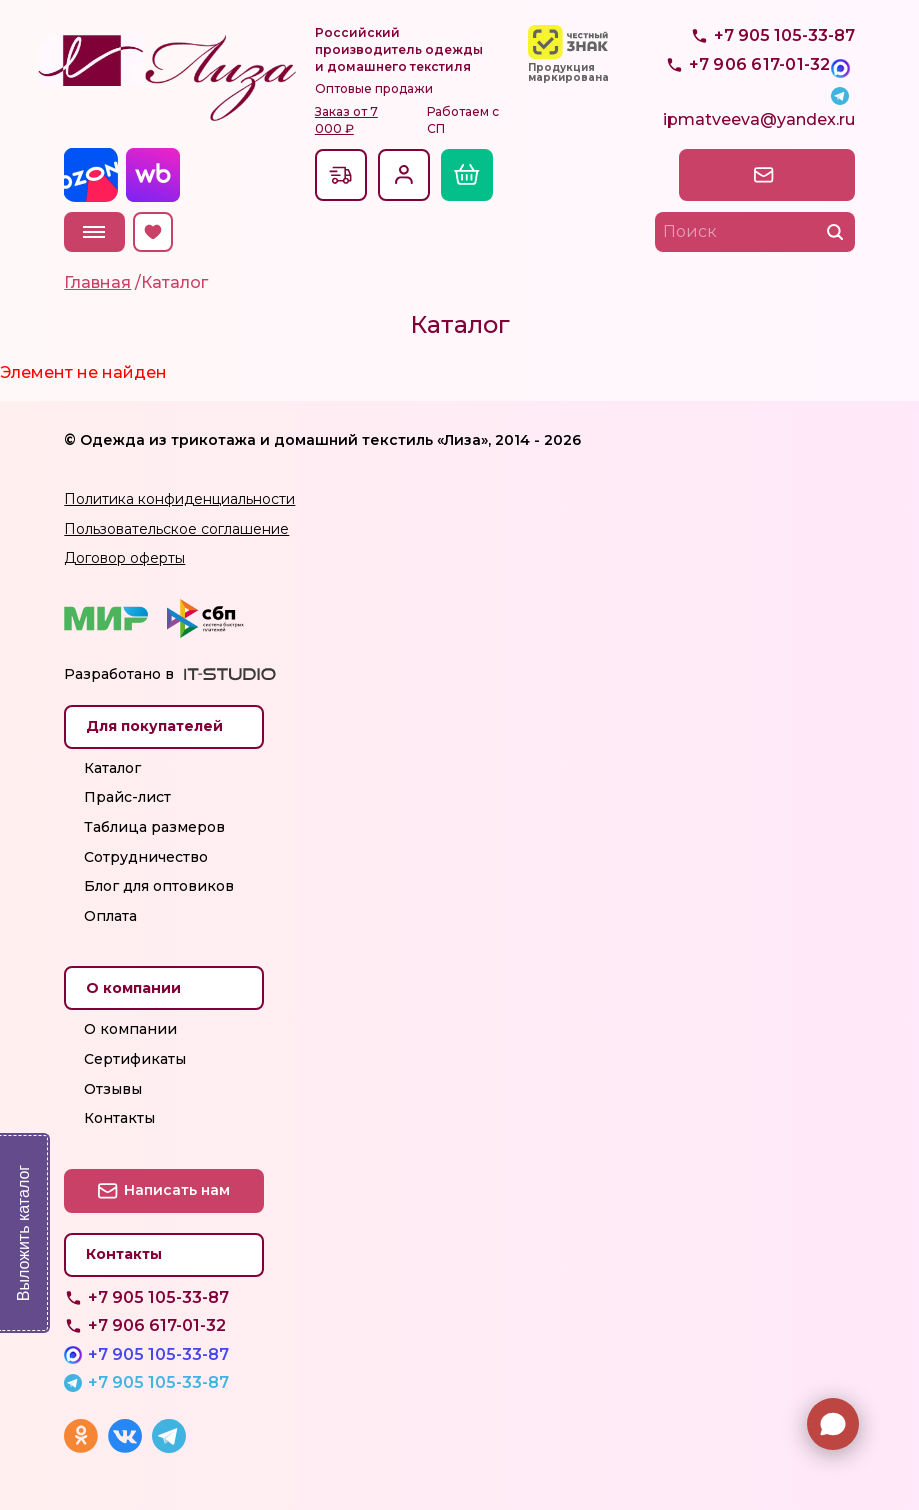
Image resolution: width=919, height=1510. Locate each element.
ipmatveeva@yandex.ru (759, 125)
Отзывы (113, 1089)
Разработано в (119, 674)
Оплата (110, 916)
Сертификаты (135, 1059)
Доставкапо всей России (342, 175)
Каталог (112, 768)
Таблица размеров (154, 827)
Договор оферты (124, 558)
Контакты (119, 1118)
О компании (130, 1029)
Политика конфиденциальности (179, 499)
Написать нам (767, 173)
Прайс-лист (127, 797)
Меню (96, 232)
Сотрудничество (146, 857)
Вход (404, 175)
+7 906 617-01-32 (157, 1325)
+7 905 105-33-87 (784, 80)
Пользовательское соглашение (176, 529)
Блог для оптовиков (159, 886)
